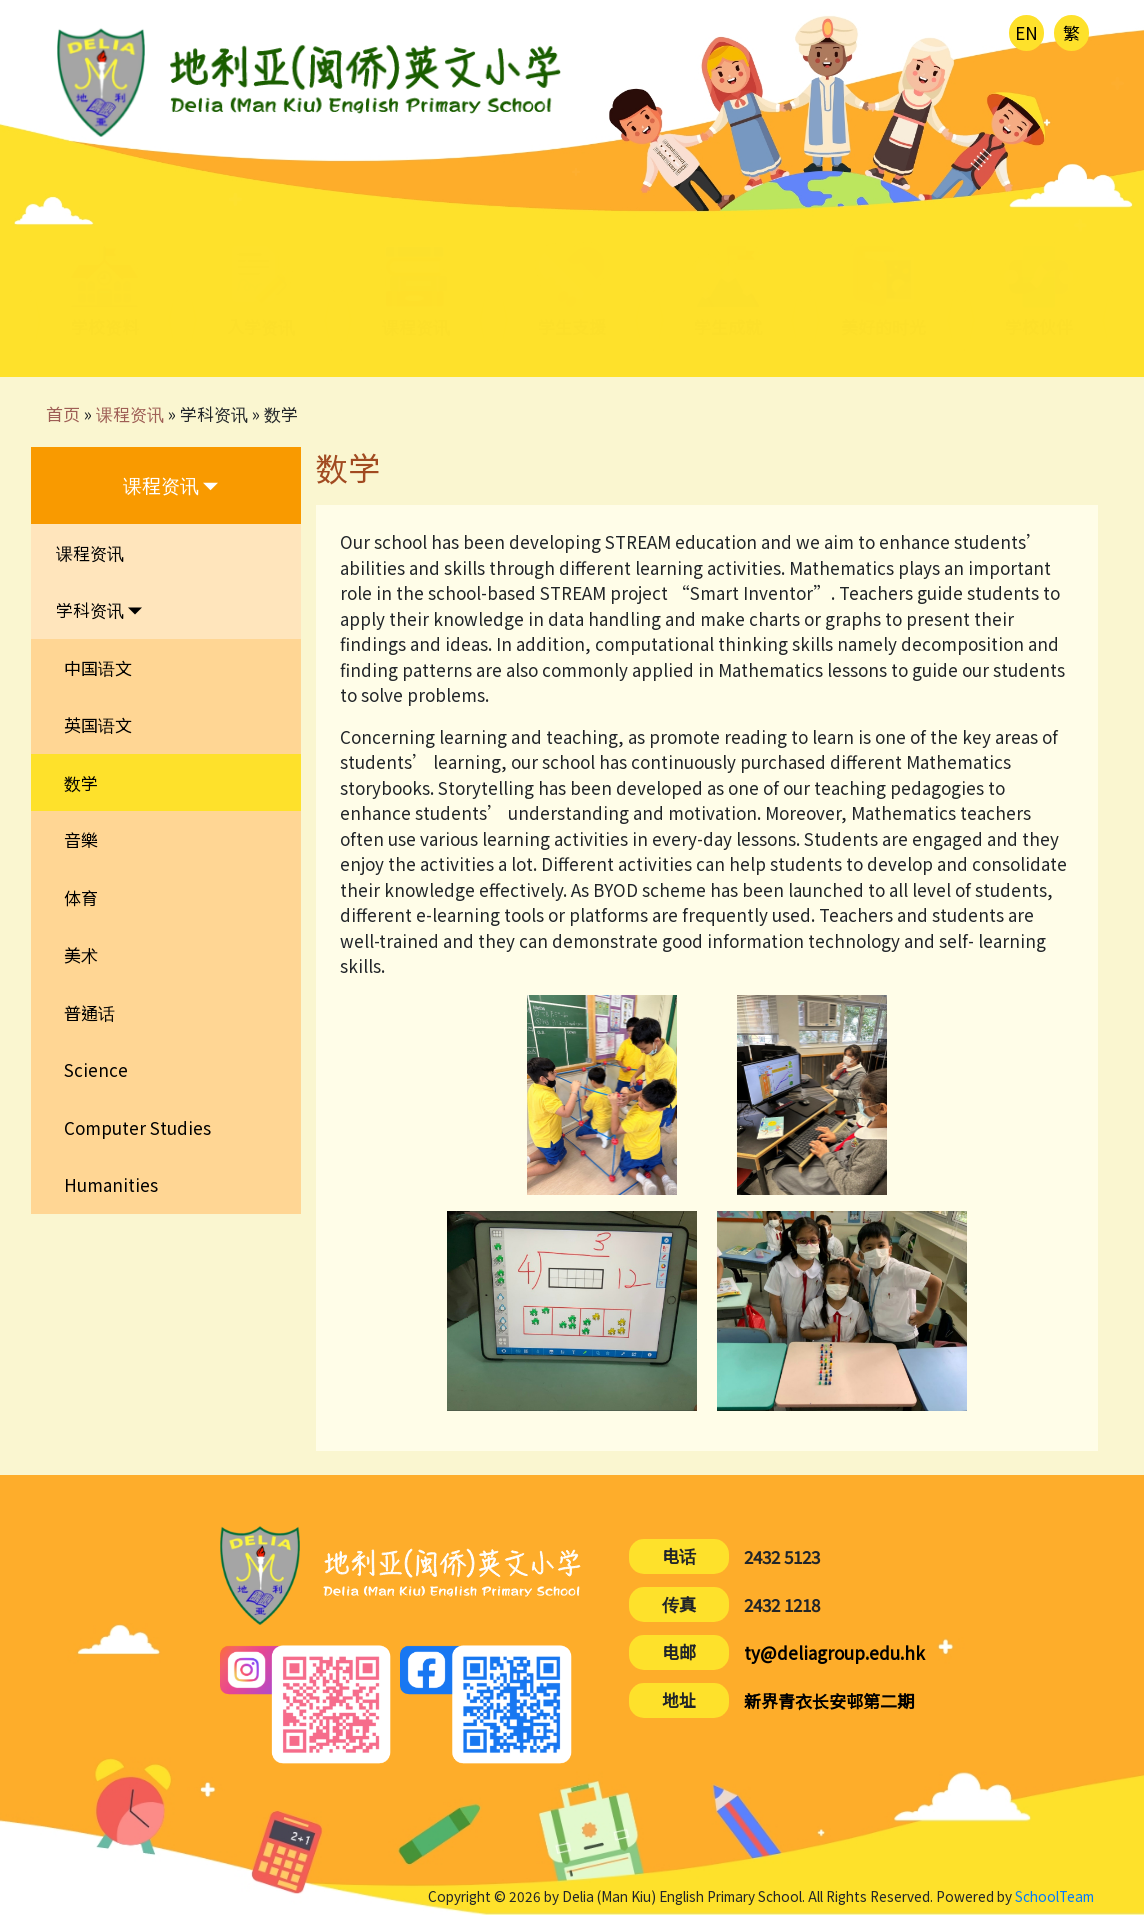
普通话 (89, 1012)
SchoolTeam (1054, 1896)
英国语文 (98, 724)
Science (96, 1069)
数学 (281, 413)
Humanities (111, 1184)
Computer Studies (137, 1127)
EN (1026, 32)
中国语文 (98, 667)
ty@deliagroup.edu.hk (834, 1652)
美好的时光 (883, 328)
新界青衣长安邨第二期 (829, 1700)
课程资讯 (130, 413)
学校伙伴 (1039, 328)
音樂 (81, 839)
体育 (81, 897)
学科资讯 (214, 413)
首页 (63, 413)
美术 (81, 954)
